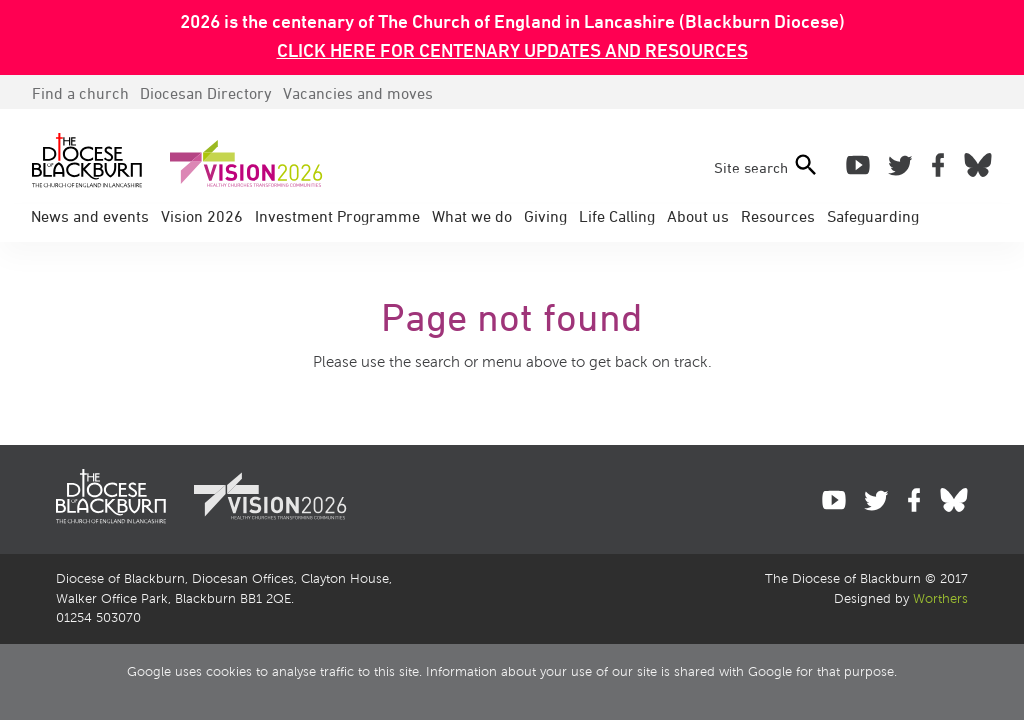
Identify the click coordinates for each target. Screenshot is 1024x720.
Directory (206, 93)
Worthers (940, 599)
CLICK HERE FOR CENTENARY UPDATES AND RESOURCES (512, 50)
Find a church (80, 93)
